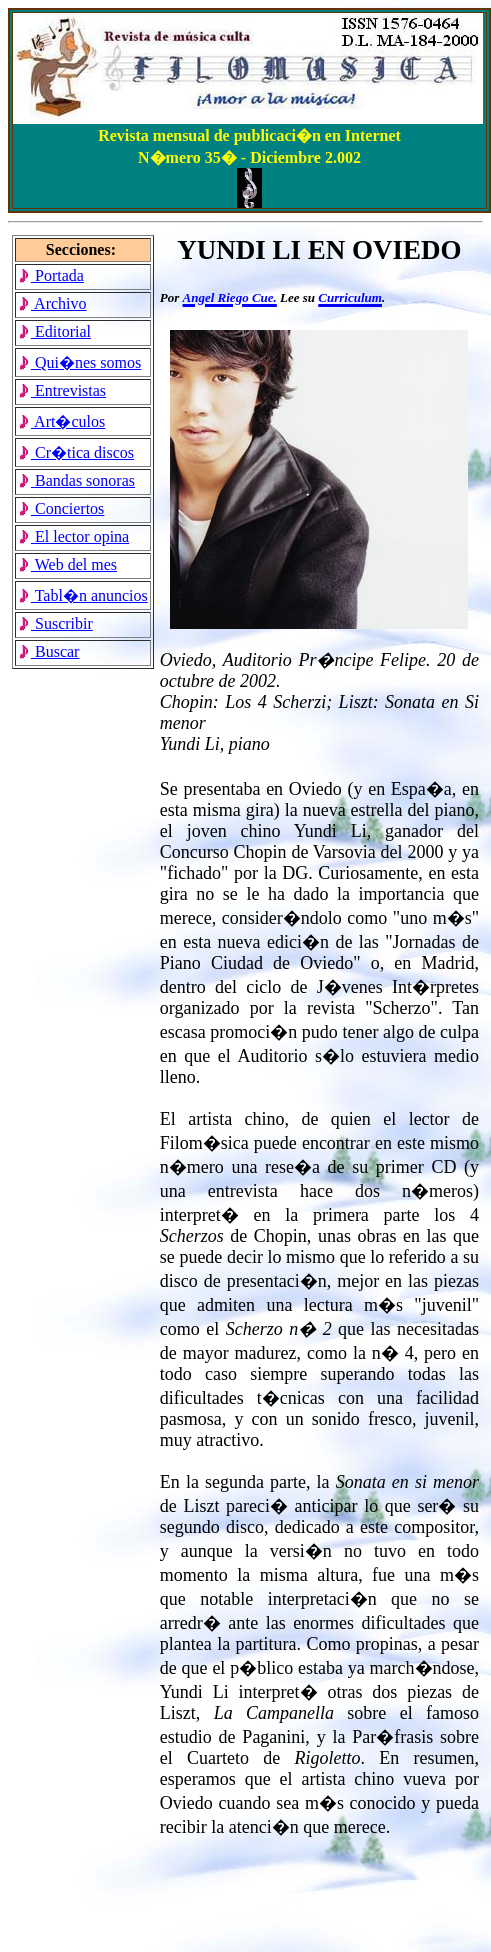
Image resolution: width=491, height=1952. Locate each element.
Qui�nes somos (79, 362)
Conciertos (61, 508)
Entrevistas (62, 390)
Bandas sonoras (76, 480)
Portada (51, 275)
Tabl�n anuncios (83, 595)
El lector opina (73, 536)
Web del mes (67, 564)
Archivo (52, 303)
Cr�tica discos (76, 452)
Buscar (48, 651)
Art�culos (61, 421)
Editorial (54, 331)
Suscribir (55, 623)
